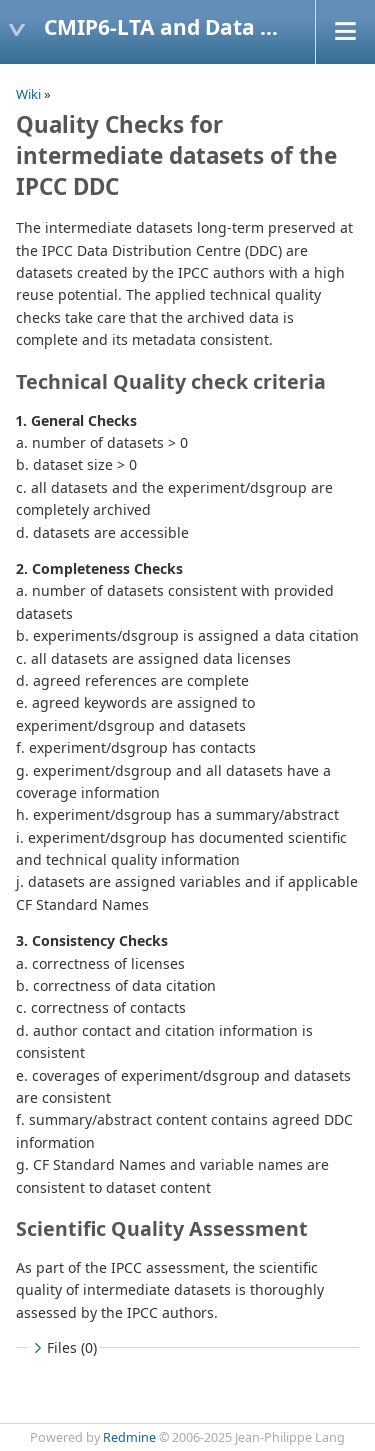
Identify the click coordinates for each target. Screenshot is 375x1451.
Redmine (129, 1437)
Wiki (28, 94)
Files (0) (63, 1347)
